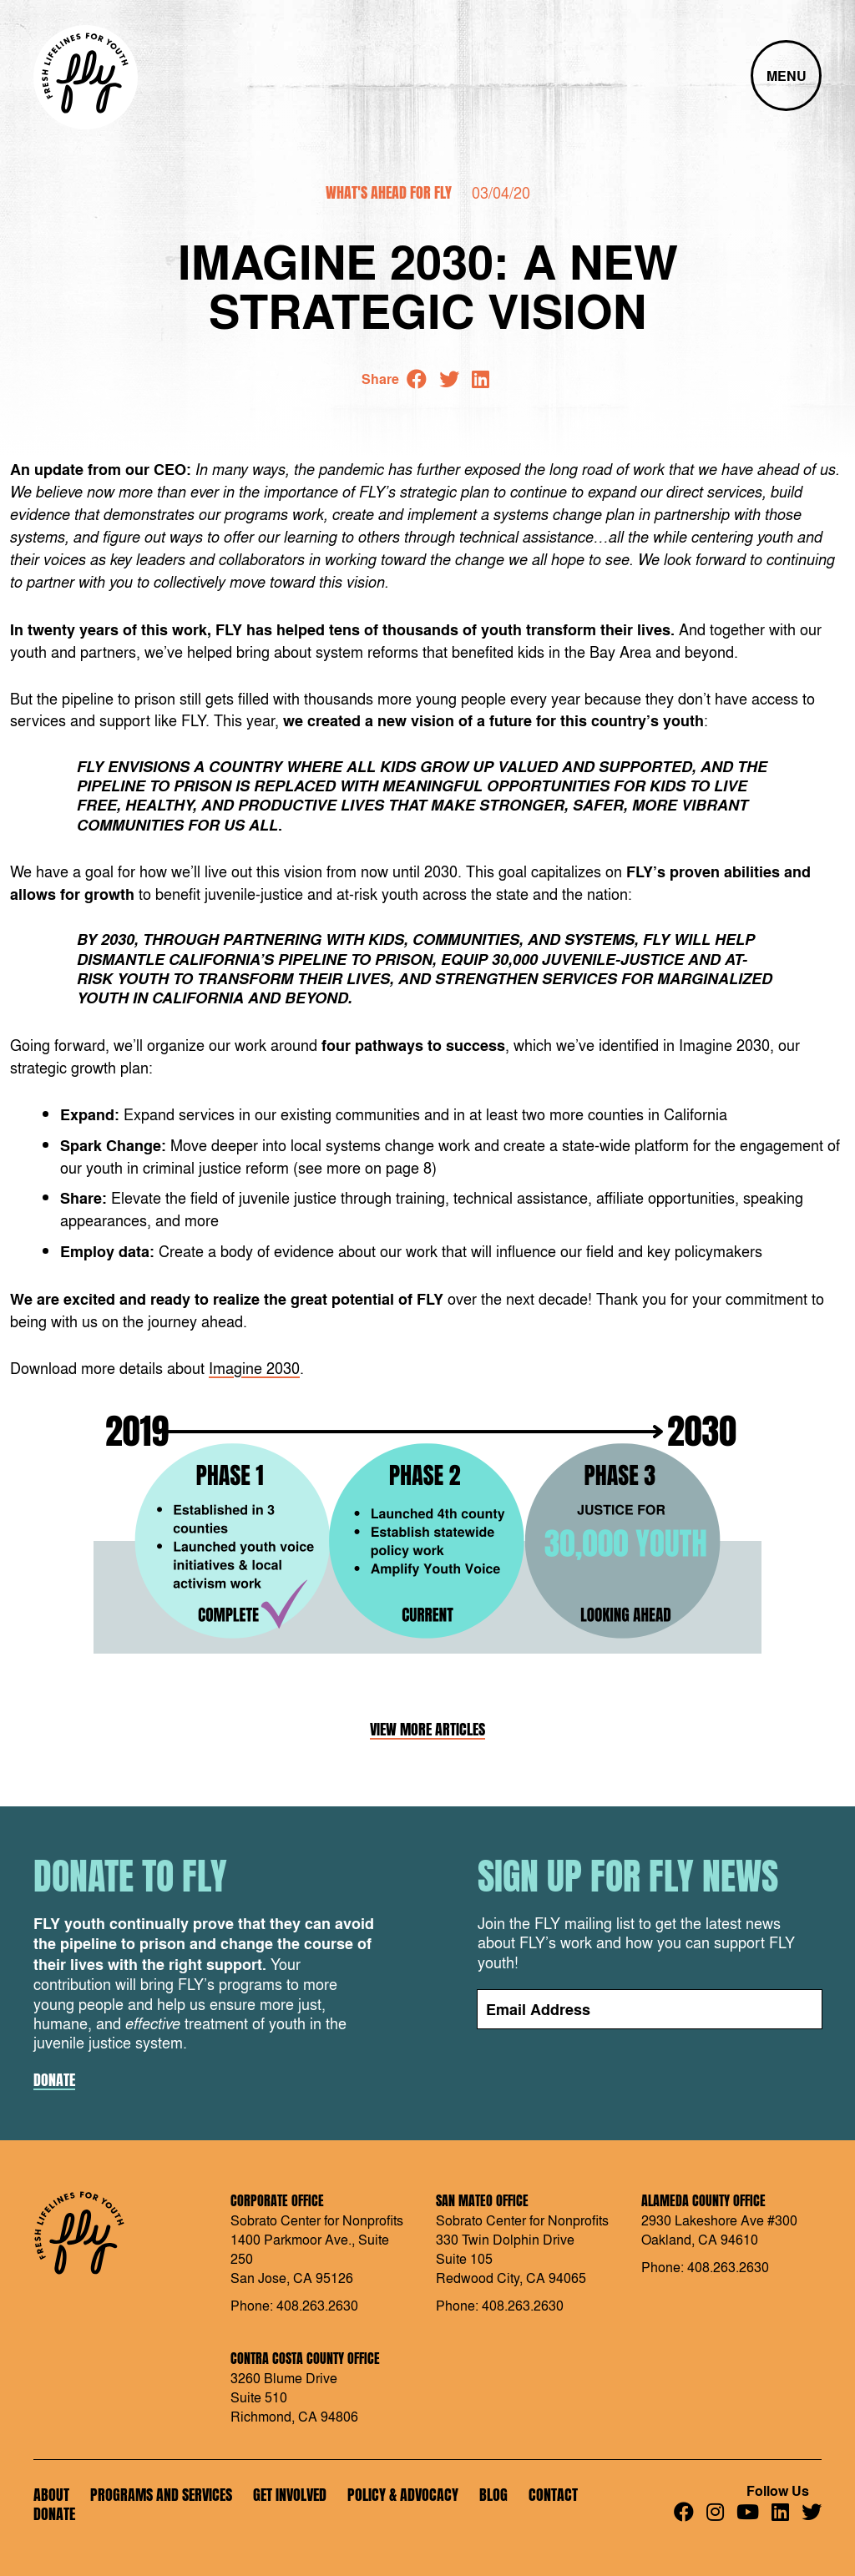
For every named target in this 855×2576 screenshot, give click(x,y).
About (51, 2494)
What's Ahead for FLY (389, 192)
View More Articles (427, 1729)
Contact (553, 2494)
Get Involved (289, 2494)
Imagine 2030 (254, 1367)
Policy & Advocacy (402, 2494)
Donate (54, 2080)
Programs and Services (161, 2494)
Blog (493, 2494)
